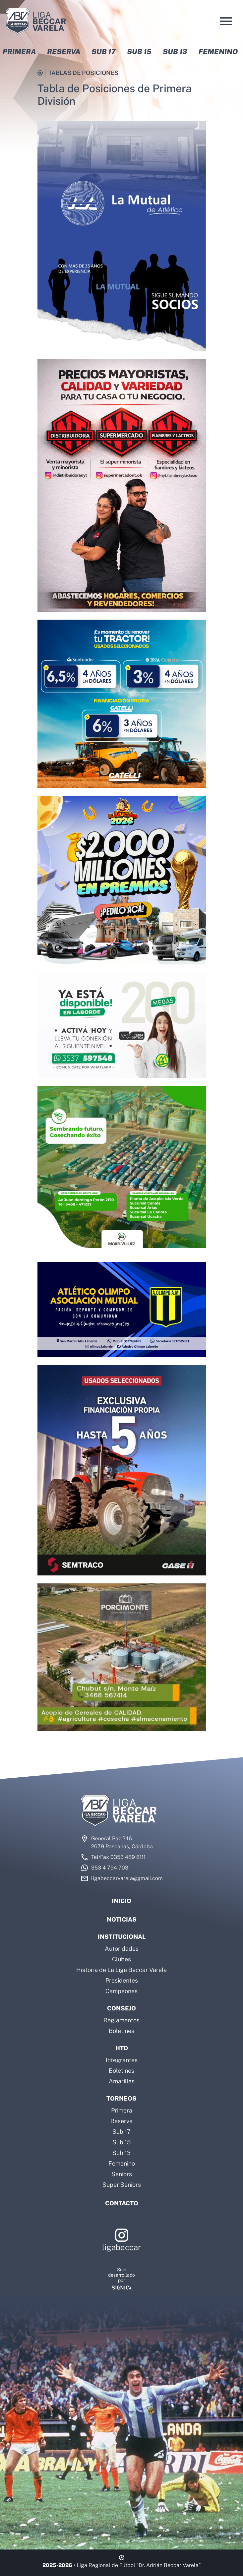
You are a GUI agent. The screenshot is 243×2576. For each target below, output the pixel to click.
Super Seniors (121, 2184)
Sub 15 (121, 2142)
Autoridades (122, 1948)
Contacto (121, 2203)
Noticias (122, 1919)
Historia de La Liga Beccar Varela (121, 1969)
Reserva (121, 2120)
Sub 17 (121, 2131)
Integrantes (122, 2059)
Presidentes (121, 1980)
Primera (121, 2110)
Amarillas (122, 2081)
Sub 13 (121, 2152)
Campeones (121, 1991)
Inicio (121, 1900)
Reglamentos (121, 2020)
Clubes (121, 1959)
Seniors (121, 2174)
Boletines (121, 2030)
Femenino (121, 2163)
